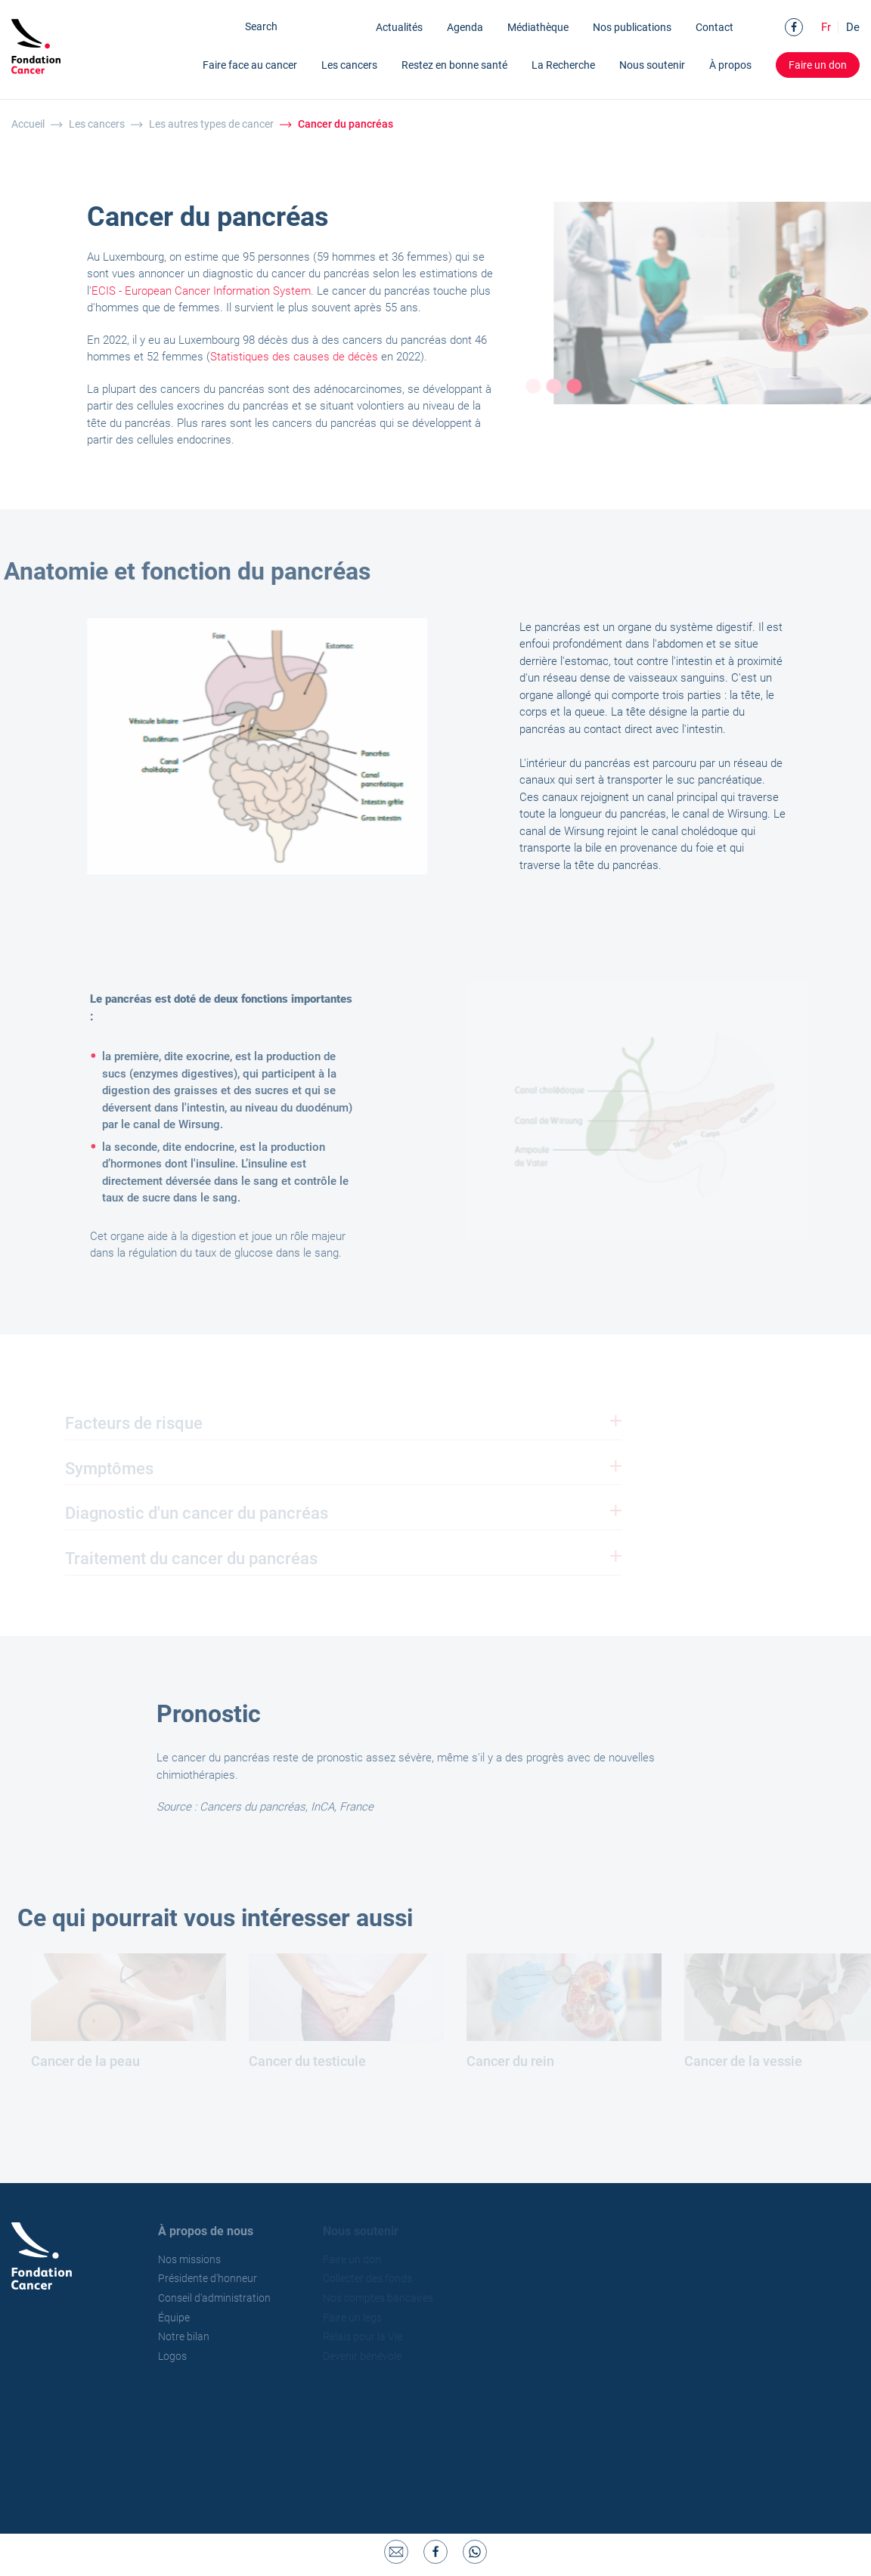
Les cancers (97, 124)
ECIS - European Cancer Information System (208, 291)
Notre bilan (193, 2336)
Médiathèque (538, 27)
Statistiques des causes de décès (301, 356)
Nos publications (632, 27)
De (853, 27)
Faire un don (818, 64)
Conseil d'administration (223, 2298)
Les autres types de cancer (211, 124)
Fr (826, 27)
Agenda (465, 27)
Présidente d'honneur (216, 2278)
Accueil (28, 124)
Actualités (399, 27)
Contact (714, 27)
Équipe (183, 2318)
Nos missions (198, 2259)
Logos (181, 2356)
